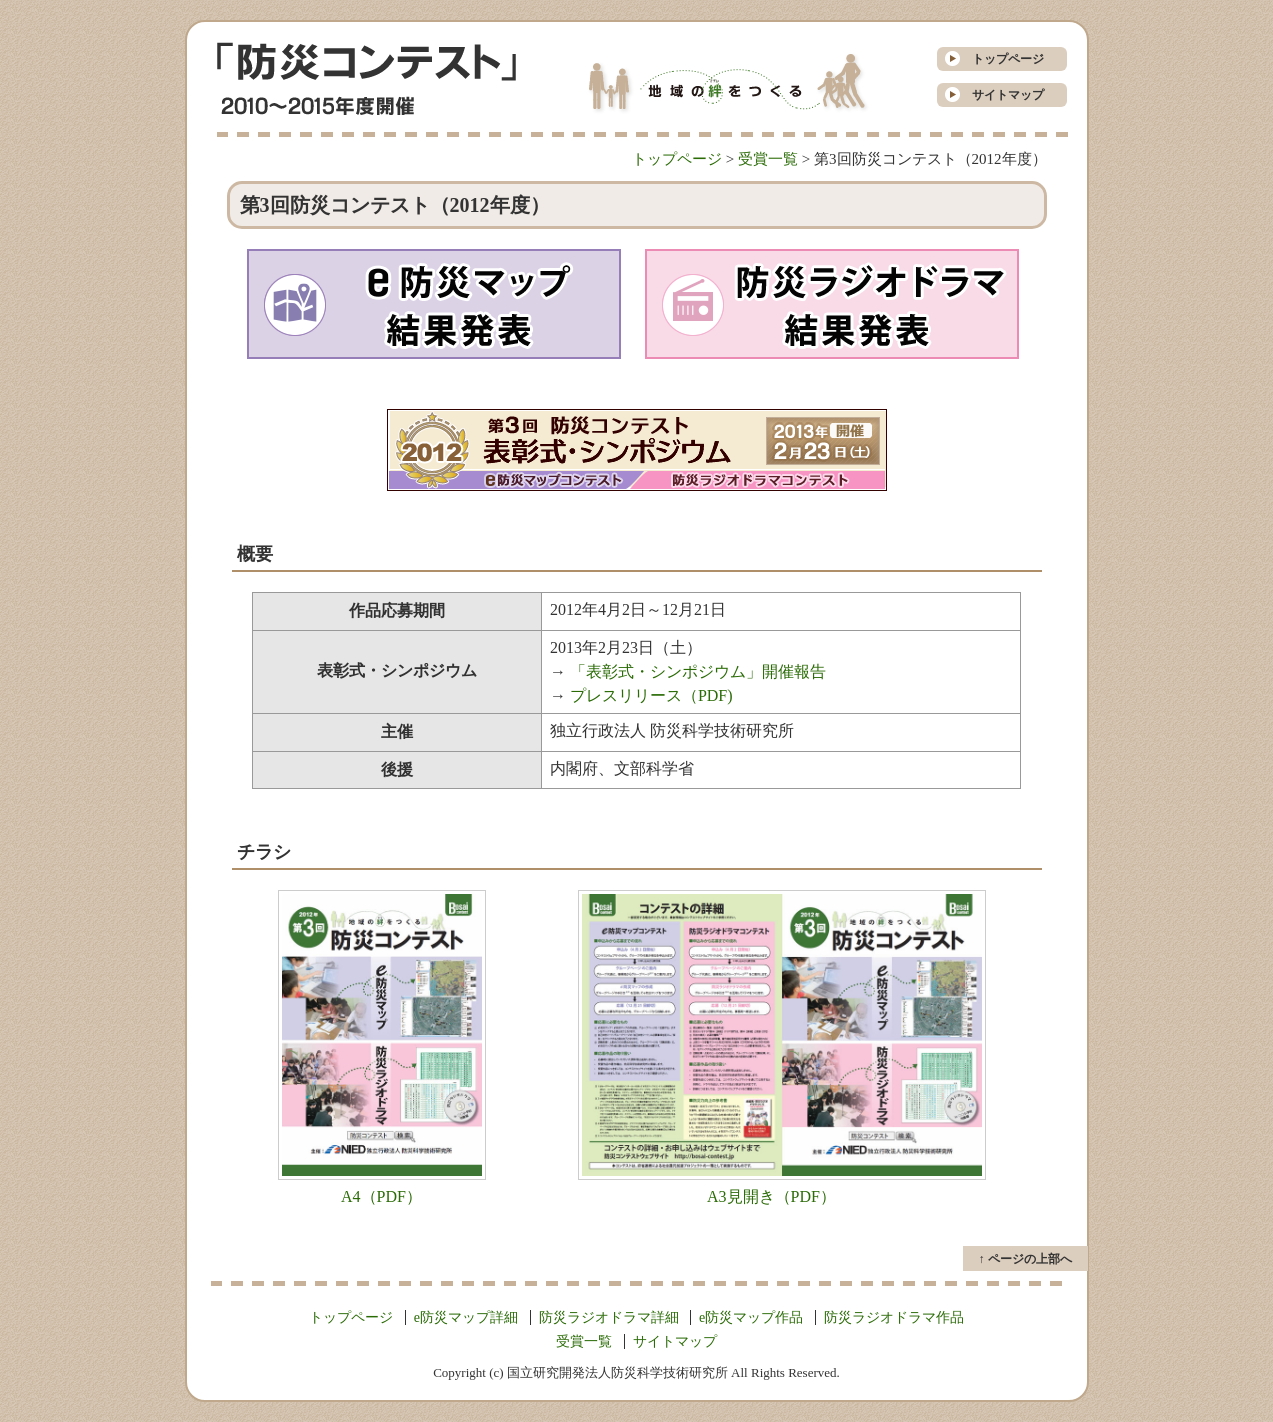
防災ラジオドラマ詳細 (609, 1317)
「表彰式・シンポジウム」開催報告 (698, 671)
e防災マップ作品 (751, 1317)
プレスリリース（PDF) (651, 695)
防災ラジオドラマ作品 (894, 1317)
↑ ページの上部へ (1025, 1259)
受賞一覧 (768, 159)
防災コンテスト (366, 61)
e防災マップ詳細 (466, 1317)
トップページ (1002, 59)
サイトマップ (1002, 95)
